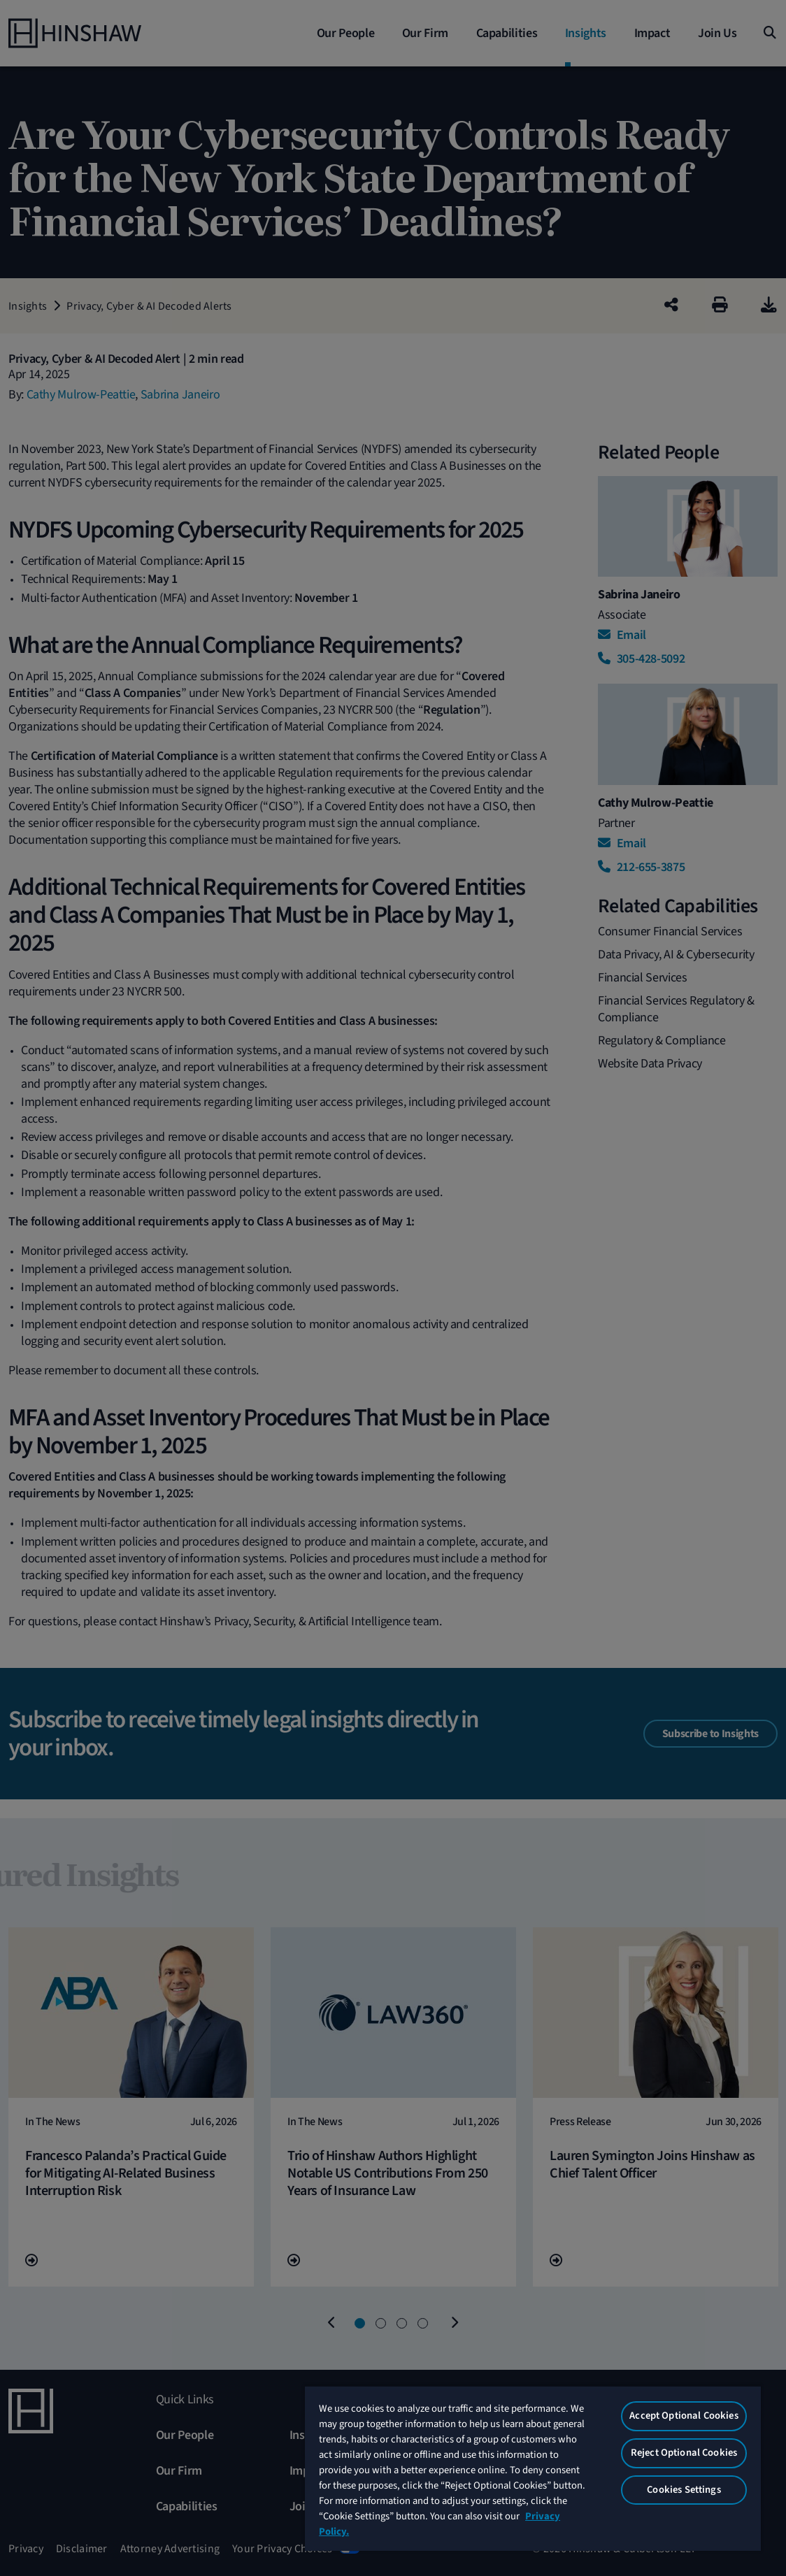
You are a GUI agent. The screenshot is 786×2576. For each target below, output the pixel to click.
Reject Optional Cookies (684, 2452)
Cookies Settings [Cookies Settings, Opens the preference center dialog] (683, 2489)
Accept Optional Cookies (683, 2415)
